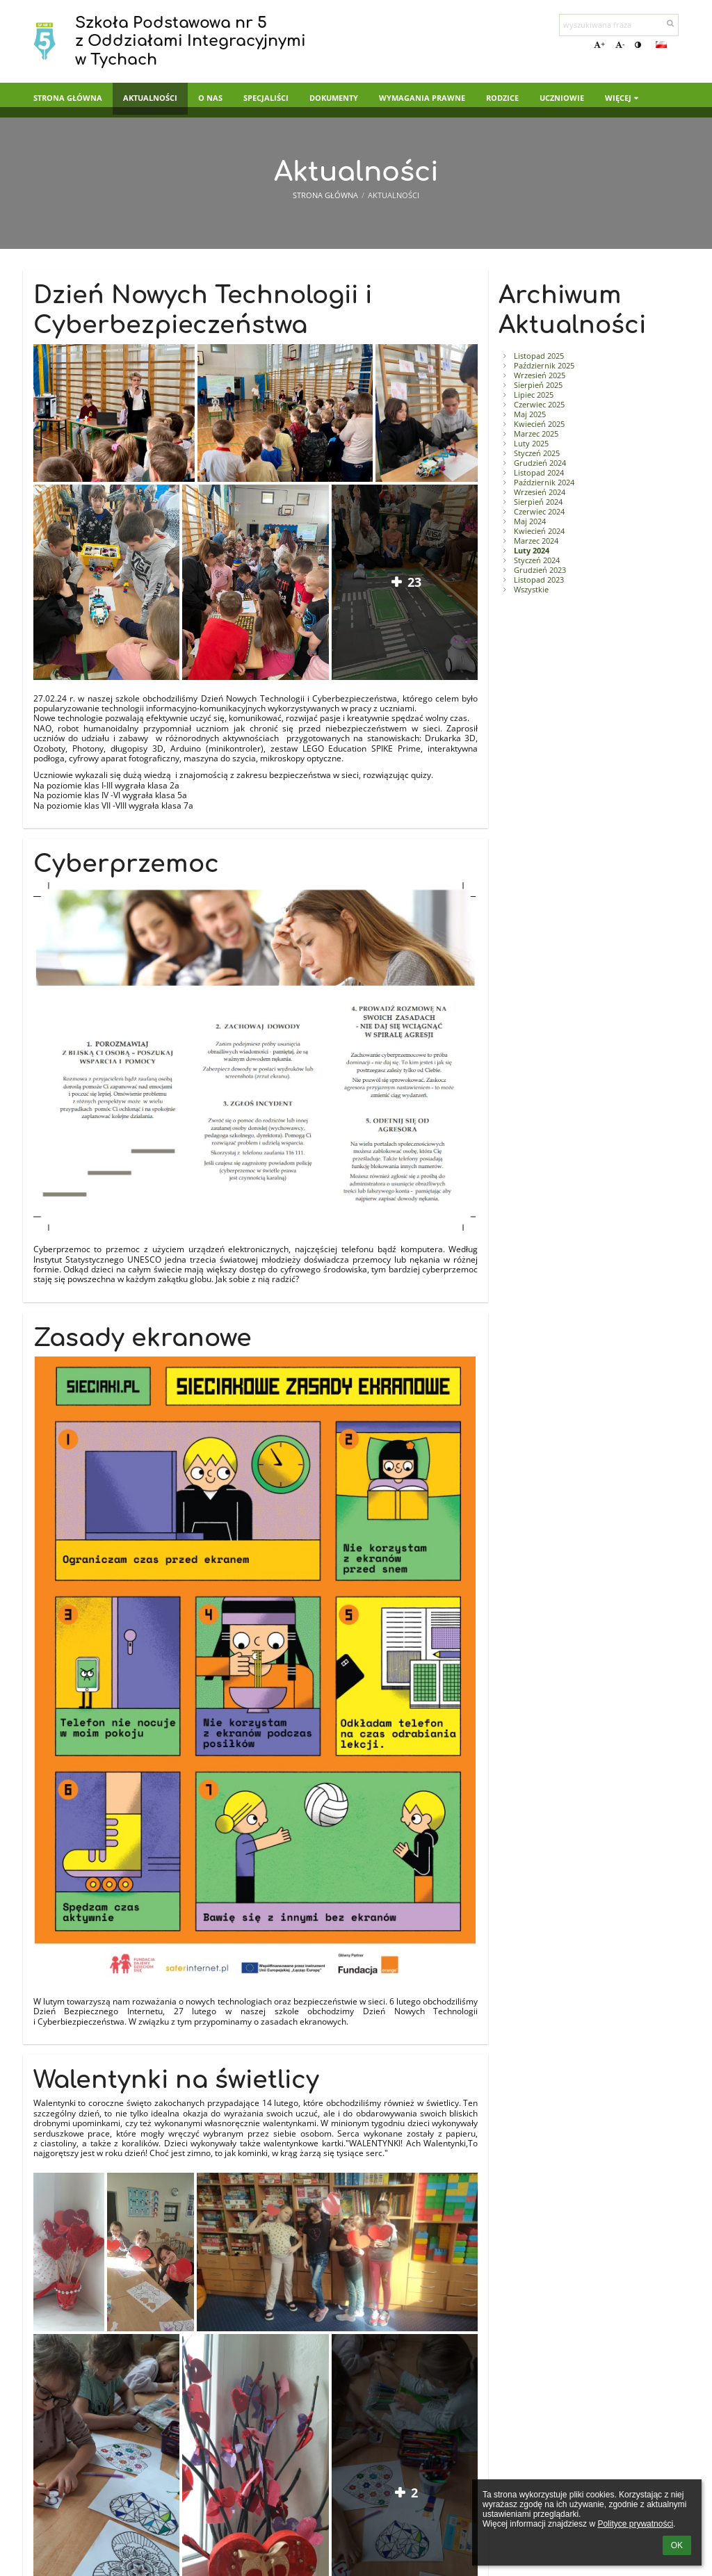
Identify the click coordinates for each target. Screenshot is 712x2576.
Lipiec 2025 (533, 395)
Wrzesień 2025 (539, 375)
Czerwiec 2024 (539, 512)
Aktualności (393, 195)
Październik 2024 (544, 482)
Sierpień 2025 (538, 385)
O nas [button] (210, 98)
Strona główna (325, 195)
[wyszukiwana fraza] (619, 25)
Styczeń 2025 (537, 453)
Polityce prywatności (635, 2524)
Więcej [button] (623, 98)
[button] (661, 44)
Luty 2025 (531, 443)
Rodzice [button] (502, 98)
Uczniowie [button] (562, 98)
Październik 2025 (544, 366)
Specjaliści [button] (266, 98)
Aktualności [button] (150, 98)
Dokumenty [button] (333, 98)
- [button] (620, 44)
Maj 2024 (530, 521)
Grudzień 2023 (540, 570)
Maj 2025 (530, 414)
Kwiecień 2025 (539, 424)
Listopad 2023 (539, 580)
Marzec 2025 (536, 434)
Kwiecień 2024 (539, 531)
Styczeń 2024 (537, 560)
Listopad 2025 (539, 356)
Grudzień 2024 (540, 463)
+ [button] (599, 44)
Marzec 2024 (536, 541)
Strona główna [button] (67, 98)
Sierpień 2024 (538, 502)
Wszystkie (531, 589)
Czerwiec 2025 (539, 405)
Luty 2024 (531, 551)
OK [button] (677, 2545)
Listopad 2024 (539, 473)
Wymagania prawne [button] (422, 98)
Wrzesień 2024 (539, 492)
